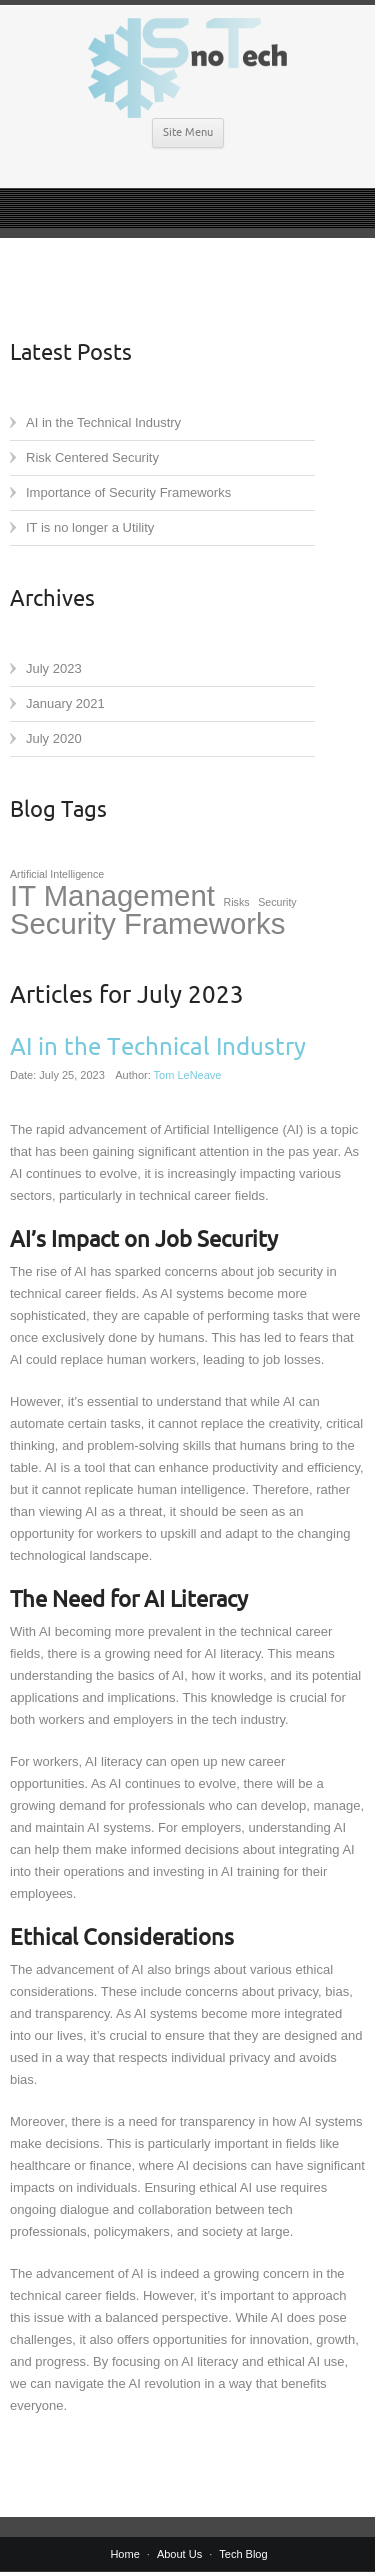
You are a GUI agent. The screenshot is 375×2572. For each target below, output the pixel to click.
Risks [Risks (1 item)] (237, 902)
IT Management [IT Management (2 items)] (112, 896)
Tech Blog (243, 2554)
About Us (179, 2554)
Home (124, 2554)
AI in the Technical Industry (103, 422)
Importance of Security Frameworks (128, 492)
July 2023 (54, 668)
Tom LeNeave (188, 1075)
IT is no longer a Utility (90, 527)
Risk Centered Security (92, 457)
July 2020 (54, 738)
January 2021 (65, 703)
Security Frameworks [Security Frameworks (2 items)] (147, 924)
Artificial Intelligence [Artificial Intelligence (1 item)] (57, 874)
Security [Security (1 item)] (277, 902)
